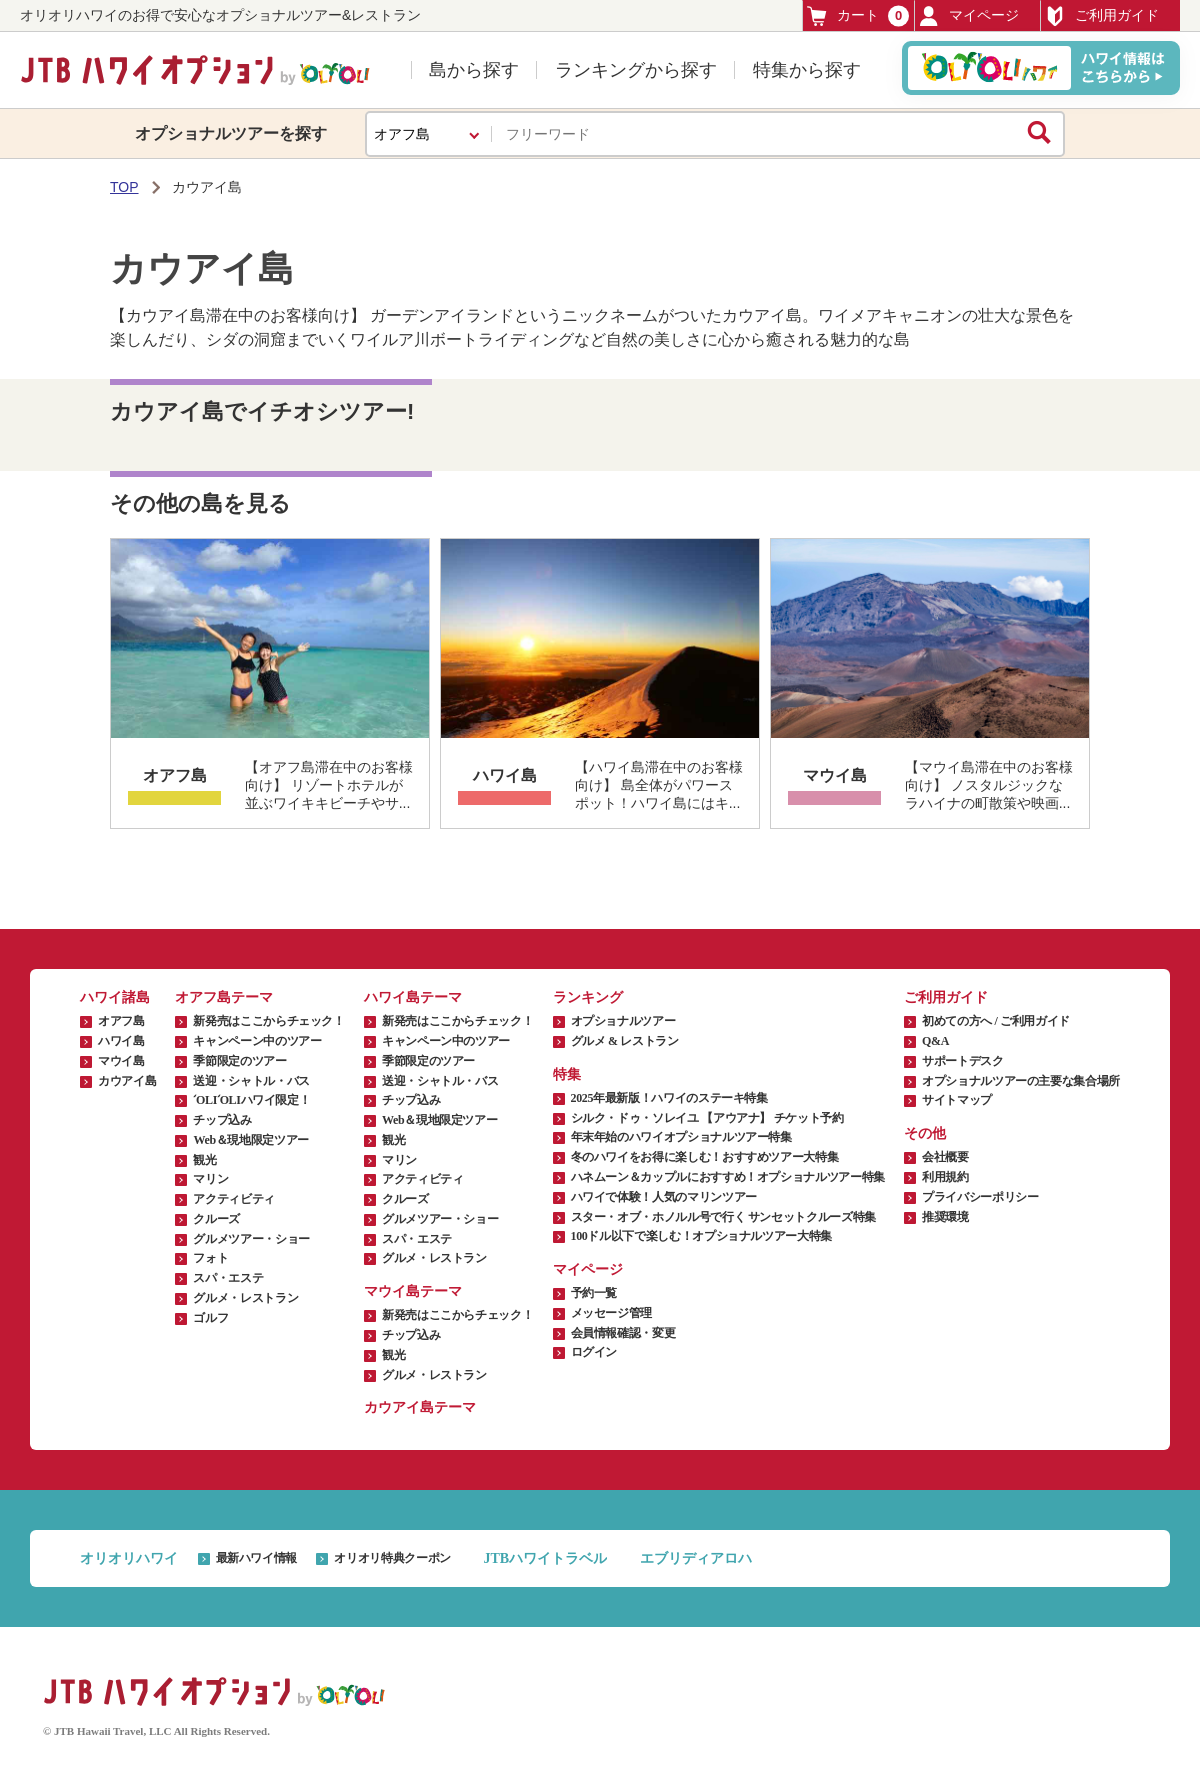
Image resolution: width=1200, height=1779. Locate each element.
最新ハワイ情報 (256, 1558)
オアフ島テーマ (224, 997)
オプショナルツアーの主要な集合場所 (1021, 1081)
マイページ (969, 16)
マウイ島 (835, 775)
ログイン (594, 1352)
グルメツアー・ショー (251, 1239)
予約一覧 (594, 1293)
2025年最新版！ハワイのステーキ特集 (669, 1098)
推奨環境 (945, 1217)
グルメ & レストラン (625, 1041)
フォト (210, 1258)
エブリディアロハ (696, 1558)
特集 (567, 1074)
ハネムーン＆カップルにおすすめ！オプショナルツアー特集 (728, 1177)
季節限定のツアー (239, 1061)
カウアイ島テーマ (420, 1407)
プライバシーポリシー (980, 1197)
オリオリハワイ (129, 1558)
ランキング (588, 997)
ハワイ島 (505, 775)
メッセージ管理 (611, 1313)
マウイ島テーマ (413, 1291)
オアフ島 (175, 775)
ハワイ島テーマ (413, 997)
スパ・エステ (228, 1278)
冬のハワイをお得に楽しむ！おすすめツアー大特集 (705, 1157)
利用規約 (945, 1177)
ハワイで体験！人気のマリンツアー (664, 1197)
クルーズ (216, 1219)
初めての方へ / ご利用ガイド (996, 1021)
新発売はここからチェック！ (268, 1021)
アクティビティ (233, 1199)
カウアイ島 (127, 1081)
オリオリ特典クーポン (392, 1558)
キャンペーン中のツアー (257, 1041)
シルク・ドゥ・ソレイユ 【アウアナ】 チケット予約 (707, 1118)
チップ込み (222, 1120)
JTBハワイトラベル (545, 1558)
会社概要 (945, 1157)
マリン (210, 1179)
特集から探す (807, 70)
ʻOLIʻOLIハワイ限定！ (251, 1100)
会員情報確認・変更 (623, 1333)
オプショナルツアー (623, 1021)
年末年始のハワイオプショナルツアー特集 (681, 1137)
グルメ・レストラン (245, 1298)
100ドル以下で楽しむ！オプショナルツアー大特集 (701, 1236)
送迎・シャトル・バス (251, 1081)
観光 (204, 1160)
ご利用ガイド (1102, 16)
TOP (124, 187)
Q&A (935, 1041)
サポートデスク (962, 1061)
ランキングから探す (636, 70)
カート (858, 15)
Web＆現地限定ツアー (250, 1140)
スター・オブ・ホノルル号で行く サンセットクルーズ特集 (723, 1217)
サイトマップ (957, 1100)
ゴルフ (210, 1318)
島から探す (474, 70)
